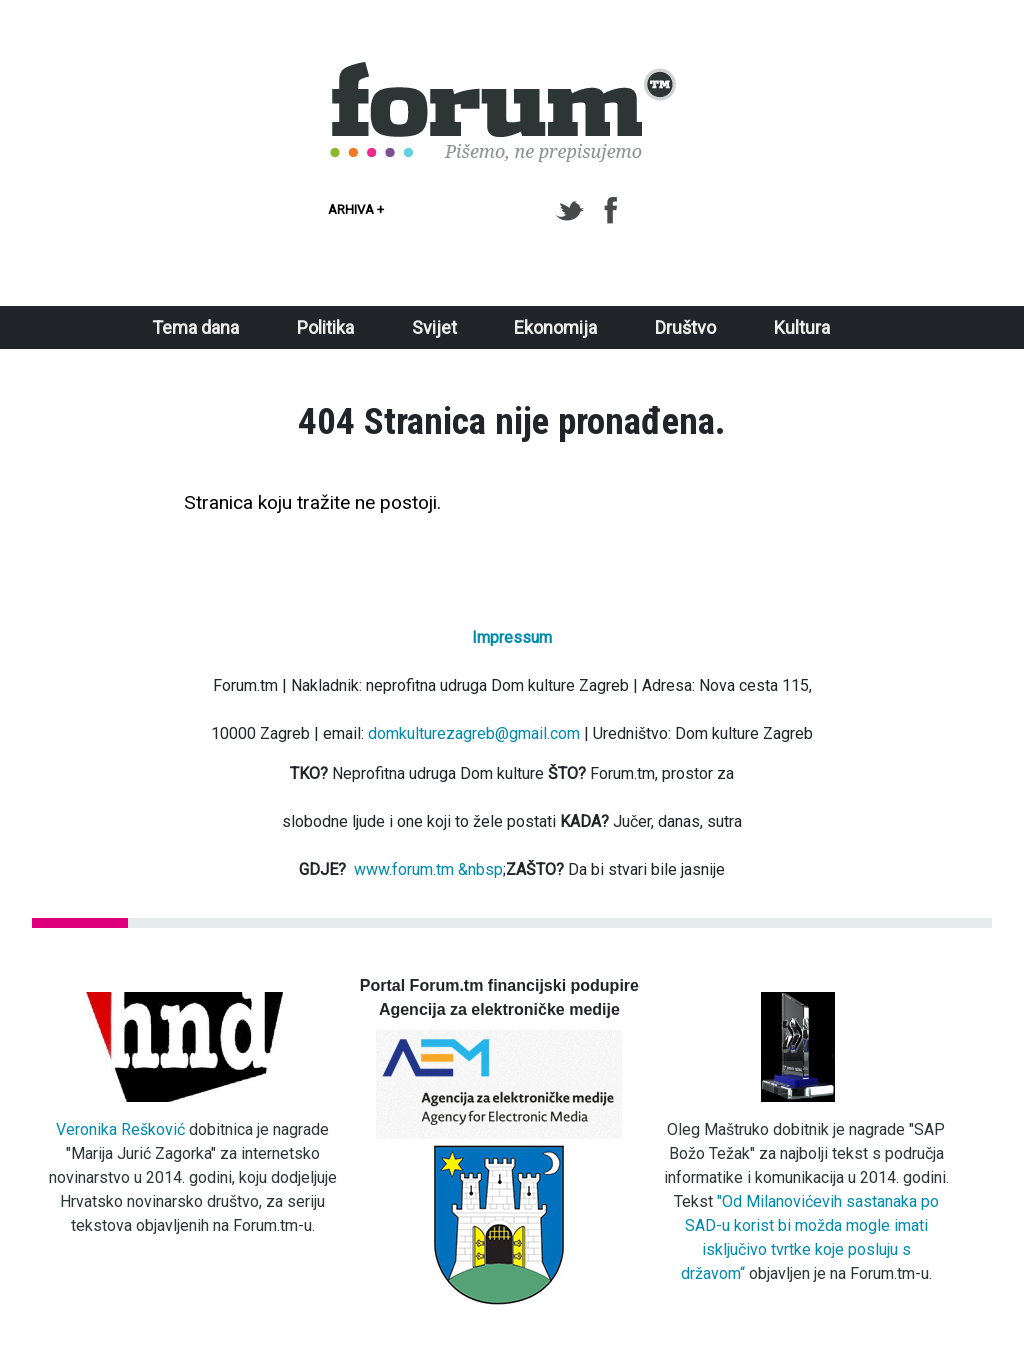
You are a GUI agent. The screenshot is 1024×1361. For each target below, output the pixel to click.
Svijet (434, 327)
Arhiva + (356, 209)
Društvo (685, 327)
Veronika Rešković (120, 1129)
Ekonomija (555, 327)
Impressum (512, 637)
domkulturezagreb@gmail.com (474, 733)
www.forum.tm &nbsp (428, 869)
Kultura (802, 327)
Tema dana (195, 327)
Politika (325, 327)
